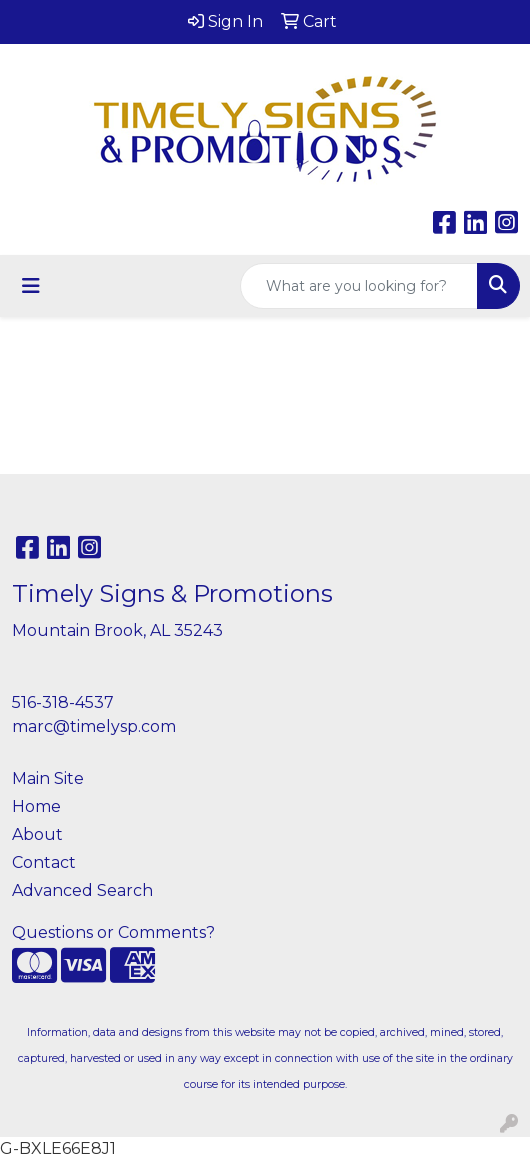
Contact (44, 862)
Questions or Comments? (113, 932)
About (37, 834)
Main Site (48, 778)
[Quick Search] (359, 286)
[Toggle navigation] (31, 286)
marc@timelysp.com (94, 726)
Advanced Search (82, 890)
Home (36, 806)
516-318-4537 (63, 702)
